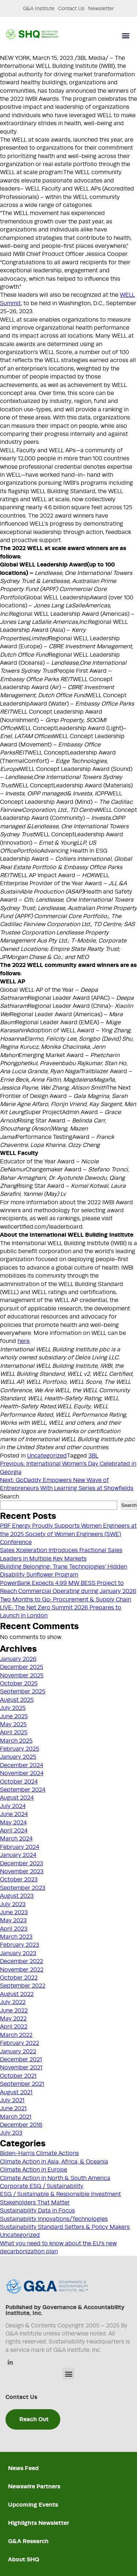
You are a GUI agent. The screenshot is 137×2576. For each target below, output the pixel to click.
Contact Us (71, 8)
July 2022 (13, 2002)
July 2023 (13, 1904)
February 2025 (19, 1749)
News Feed (23, 2468)
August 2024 (17, 1797)
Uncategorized (47, 1455)
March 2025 (16, 1741)
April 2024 (13, 1830)
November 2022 (21, 1969)
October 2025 (19, 1683)
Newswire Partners (34, 2486)
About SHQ (23, 2559)
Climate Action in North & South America (55, 2178)
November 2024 (21, 1773)
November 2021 (21, 2067)
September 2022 (22, 1985)
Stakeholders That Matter (35, 2202)
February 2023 (19, 1945)
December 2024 (21, 1765)
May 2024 (13, 1822)
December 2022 (21, 1961)
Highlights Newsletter (38, 2522)
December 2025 (21, 1667)
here (24, 1341)
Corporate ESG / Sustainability (41, 2186)
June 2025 (14, 1716)
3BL (93, 1455)
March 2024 (16, 1838)
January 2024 (18, 1855)
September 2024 (22, 1789)
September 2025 (22, 1691)
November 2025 (21, 1675)
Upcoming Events (33, 2504)
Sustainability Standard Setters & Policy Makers (65, 2227)
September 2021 (22, 2084)
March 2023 (16, 1937)
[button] (125, 36)
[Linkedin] (10, 2363)
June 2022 (14, 2010)
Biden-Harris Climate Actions (39, 2153)
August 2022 (17, 1994)
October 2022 (19, 1977)
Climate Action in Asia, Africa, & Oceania (54, 2161)
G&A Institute (38, 8)
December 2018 (21, 2125)
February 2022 (19, 2043)
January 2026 (18, 1659)
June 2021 (13, 2108)
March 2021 (15, 2117)
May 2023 (13, 1920)
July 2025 (13, 1708)
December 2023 (21, 1863)
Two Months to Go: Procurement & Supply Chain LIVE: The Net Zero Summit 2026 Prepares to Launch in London (65, 1607)
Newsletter (101, 8)
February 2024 (19, 1847)
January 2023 (18, 1953)
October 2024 (19, 1781)
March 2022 (16, 2035)
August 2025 (17, 1700)
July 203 (11, 2133)
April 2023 (13, 1929)
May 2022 (13, 2018)
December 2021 (21, 2059)
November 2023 (21, 1871)
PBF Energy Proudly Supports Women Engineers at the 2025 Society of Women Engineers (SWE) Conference (68, 1534)
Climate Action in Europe (33, 2169)
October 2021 (18, 2076)
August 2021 (16, 2092)
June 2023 (14, 1912)
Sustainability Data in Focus (37, 2210)
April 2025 (13, 1732)
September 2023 (22, 1888)
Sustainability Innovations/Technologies (54, 2219)
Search (9, 1496)
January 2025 (18, 1757)
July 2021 (12, 2100)
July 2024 (13, 1806)
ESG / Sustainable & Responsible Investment (60, 2194)
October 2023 (19, 1879)
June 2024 (14, 1814)
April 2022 (13, 2026)
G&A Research (28, 2541)
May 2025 (13, 1724)
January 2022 (18, 2051)
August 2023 (17, 1896)
